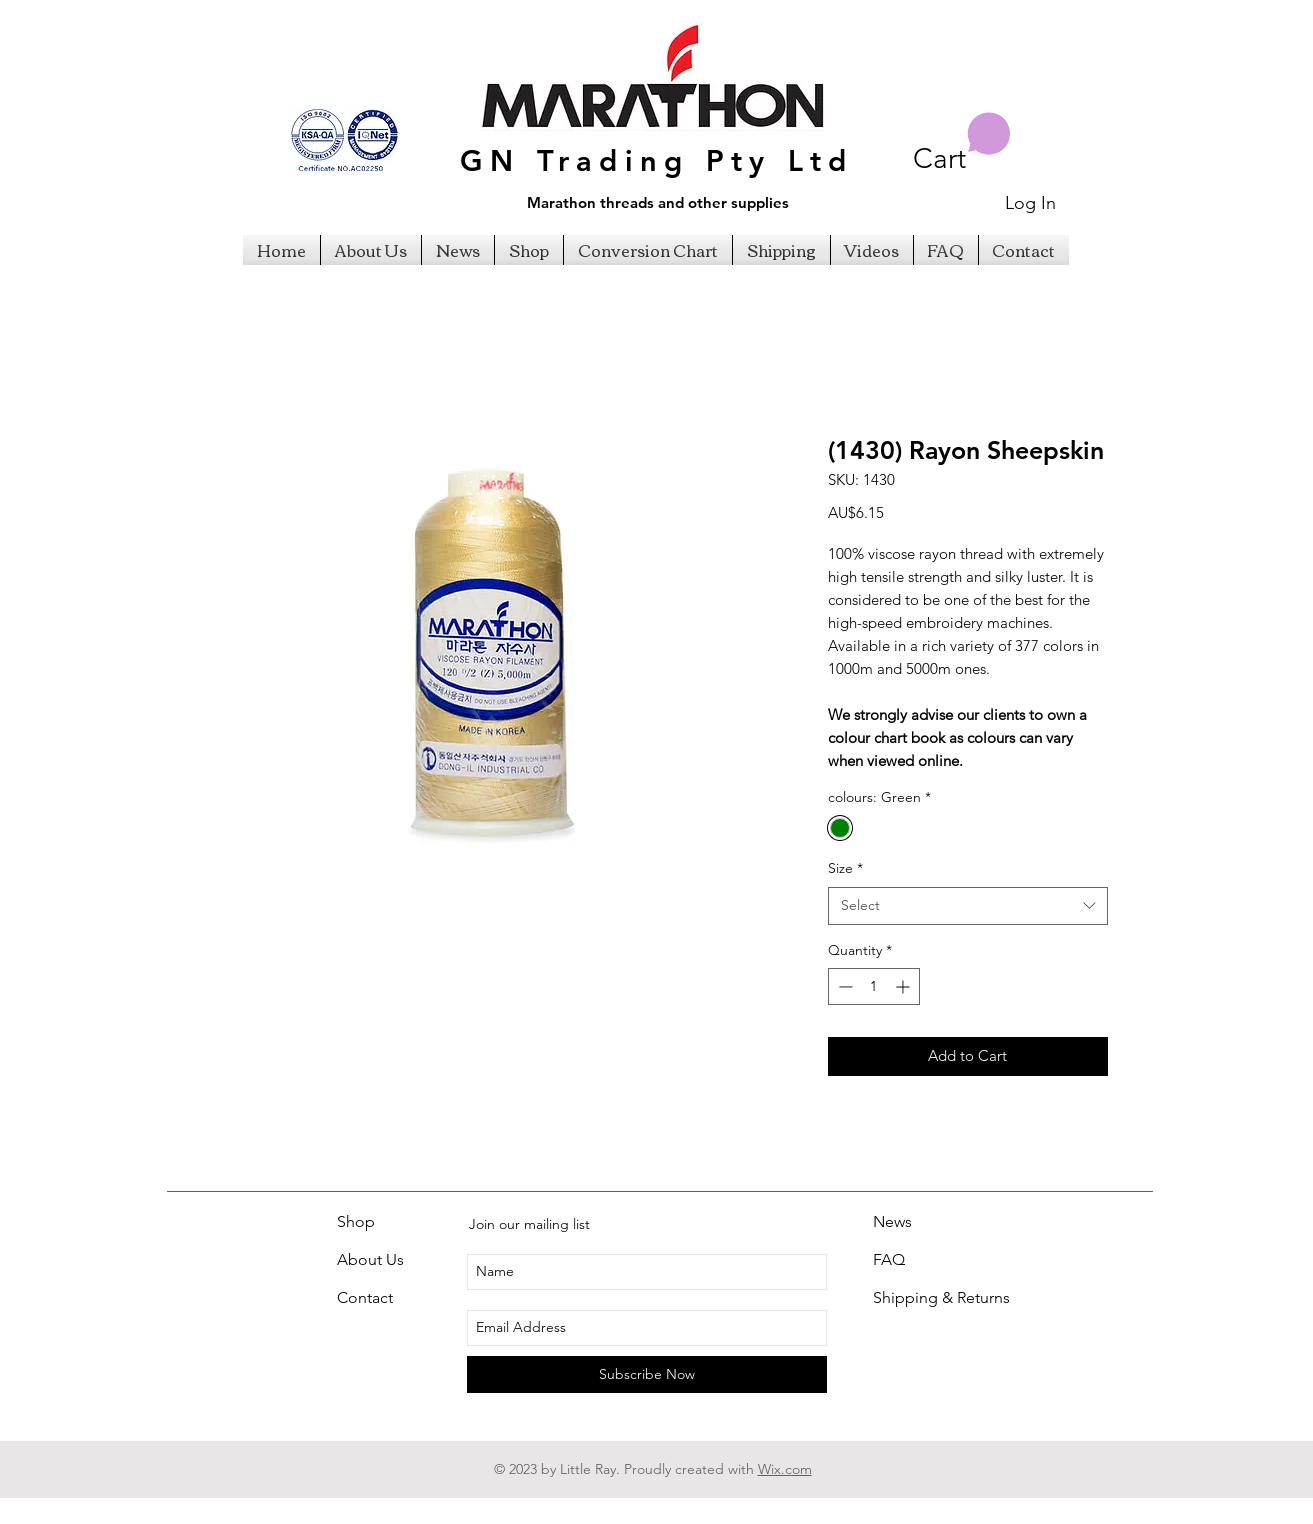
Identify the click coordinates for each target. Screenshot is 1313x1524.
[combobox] (968, 906)
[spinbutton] (874, 986)
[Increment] (904, 986)
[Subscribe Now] (647, 1374)
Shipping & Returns (941, 1297)
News (892, 1221)
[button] (962, 143)
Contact (365, 1297)
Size (845, 868)
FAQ (889, 1259)
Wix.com (785, 1469)
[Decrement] (843, 986)
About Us (370, 1259)
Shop (356, 1221)
